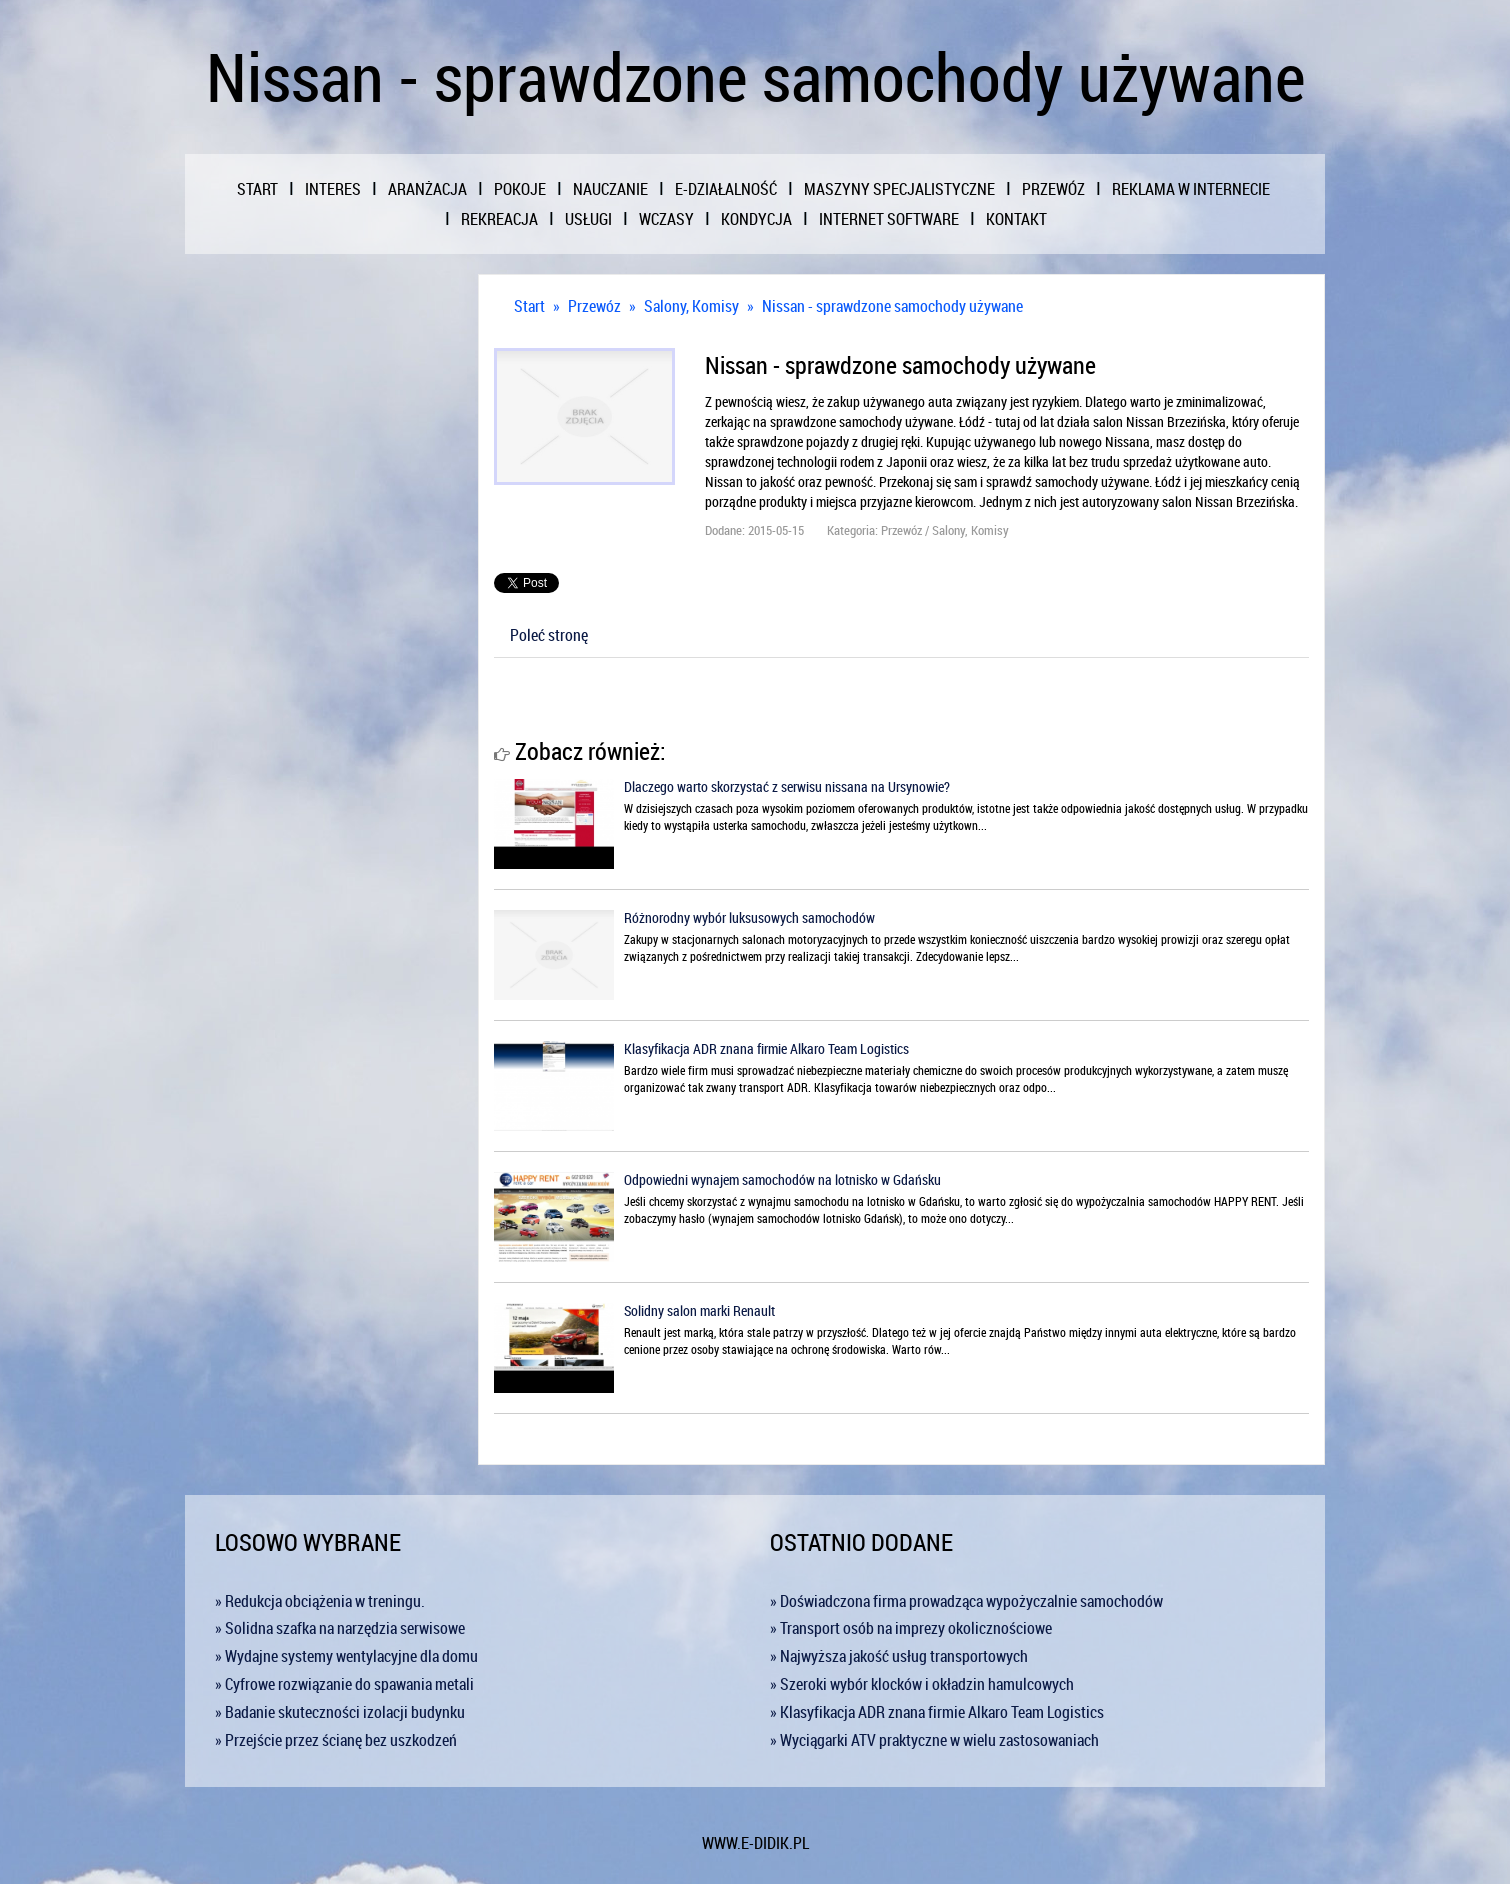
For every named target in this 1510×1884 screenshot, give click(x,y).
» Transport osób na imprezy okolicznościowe (911, 1628)
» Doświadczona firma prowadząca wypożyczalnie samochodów (966, 1601)
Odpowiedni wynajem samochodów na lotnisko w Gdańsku (782, 1179)
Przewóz (594, 306)
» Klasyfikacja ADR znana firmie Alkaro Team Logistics (937, 1712)
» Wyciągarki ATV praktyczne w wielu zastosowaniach (934, 1740)
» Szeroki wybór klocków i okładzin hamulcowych (922, 1684)
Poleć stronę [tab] (549, 635)
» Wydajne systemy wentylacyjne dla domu (346, 1656)
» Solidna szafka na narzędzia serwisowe (340, 1628)
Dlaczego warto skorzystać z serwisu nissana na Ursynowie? (787, 786)
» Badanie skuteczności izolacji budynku (340, 1712)
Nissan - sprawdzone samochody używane (892, 306)
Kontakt (1016, 219)
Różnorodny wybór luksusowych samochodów (749, 917)
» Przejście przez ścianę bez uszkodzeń (336, 1740)
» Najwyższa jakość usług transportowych (899, 1656)
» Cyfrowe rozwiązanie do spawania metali (344, 1684)
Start (529, 306)
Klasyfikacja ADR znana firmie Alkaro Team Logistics (766, 1048)
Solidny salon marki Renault (699, 1310)
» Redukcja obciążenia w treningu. (320, 1601)
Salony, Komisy (691, 306)
